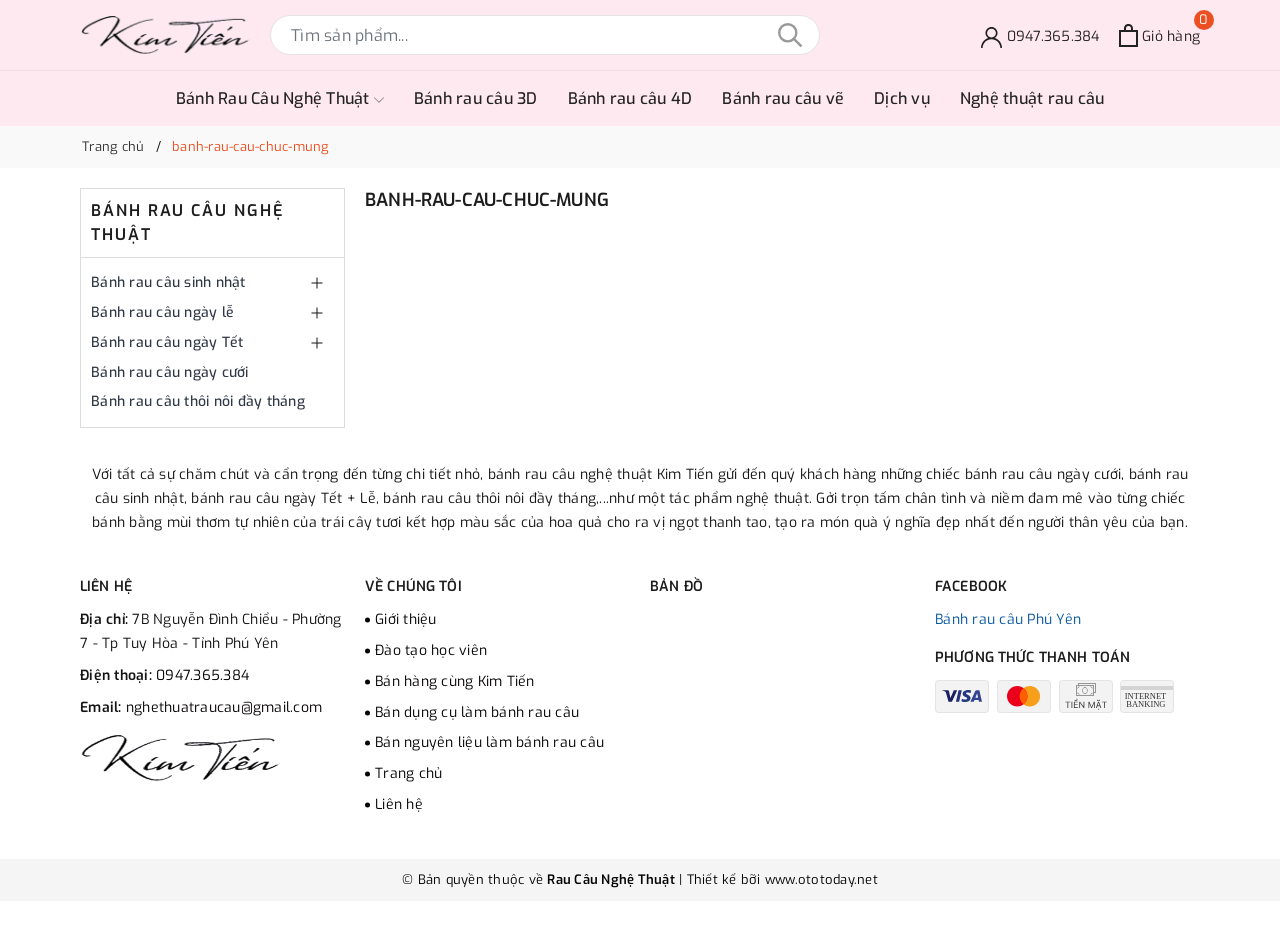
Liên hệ (399, 804)
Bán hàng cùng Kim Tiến (455, 681)
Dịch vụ (902, 98)
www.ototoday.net (819, 879)
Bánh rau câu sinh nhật (168, 282)
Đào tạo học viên (431, 650)
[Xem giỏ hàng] (1159, 35)
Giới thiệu (406, 619)
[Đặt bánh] (1040, 35)
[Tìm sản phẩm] (545, 35)
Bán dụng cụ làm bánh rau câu (477, 712)
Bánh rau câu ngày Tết (167, 342)
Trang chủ (408, 773)
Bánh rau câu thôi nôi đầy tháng (198, 401)
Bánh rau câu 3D (476, 98)
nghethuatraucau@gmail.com (224, 707)
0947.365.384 (202, 675)
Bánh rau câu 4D (630, 98)
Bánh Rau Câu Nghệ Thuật (280, 99)
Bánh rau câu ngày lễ (162, 312)
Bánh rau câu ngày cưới (170, 372)
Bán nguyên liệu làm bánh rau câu (489, 742)
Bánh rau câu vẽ (783, 98)
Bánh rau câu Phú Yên (1008, 619)
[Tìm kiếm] (790, 35)
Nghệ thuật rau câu (1032, 98)
